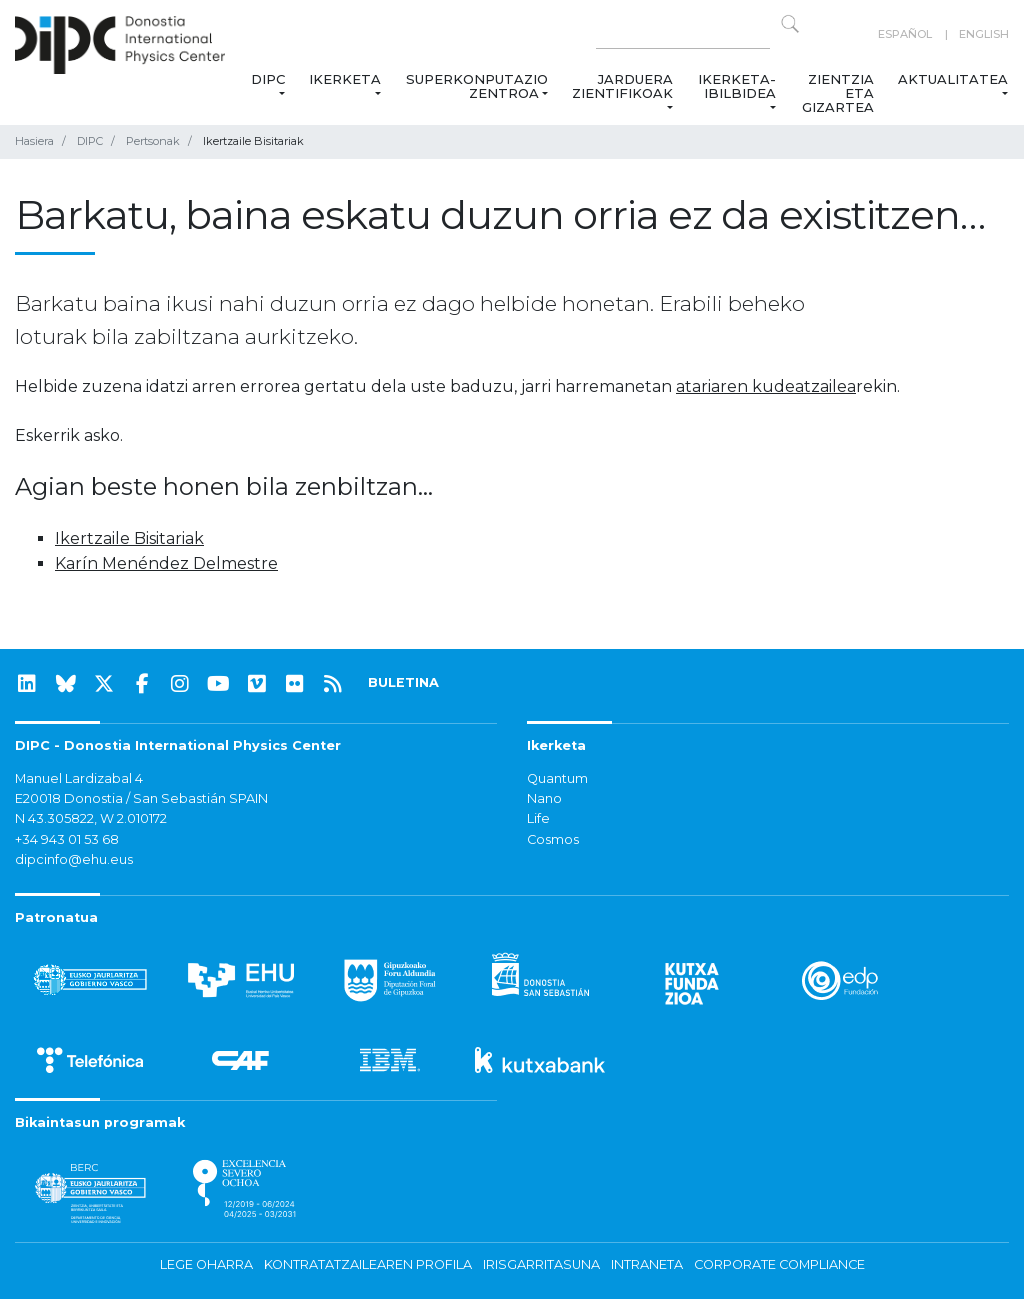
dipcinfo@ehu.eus (74, 859)
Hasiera (34, 141)
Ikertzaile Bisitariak (129, 538)
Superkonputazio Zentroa (477, 86)
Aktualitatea (953, 79)
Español (905, 34)
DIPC (268, 79)
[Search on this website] (683, 34)
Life (538, 818)
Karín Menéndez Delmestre (166, 563)
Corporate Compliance (779, 1264)
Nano (544, 798)
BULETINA (403, 682)
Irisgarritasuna (541, 1264)
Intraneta (647, 1264)
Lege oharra (206, 1264)
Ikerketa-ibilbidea (737, 86)
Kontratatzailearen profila (368, 1264)
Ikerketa (345, 79)
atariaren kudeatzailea (766, 386)
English (984, 34)
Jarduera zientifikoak (622, 86)
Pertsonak (153, 141)
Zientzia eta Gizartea (838, 93)
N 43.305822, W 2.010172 (91, 818)
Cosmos (553, 839)
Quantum (557, 778)
